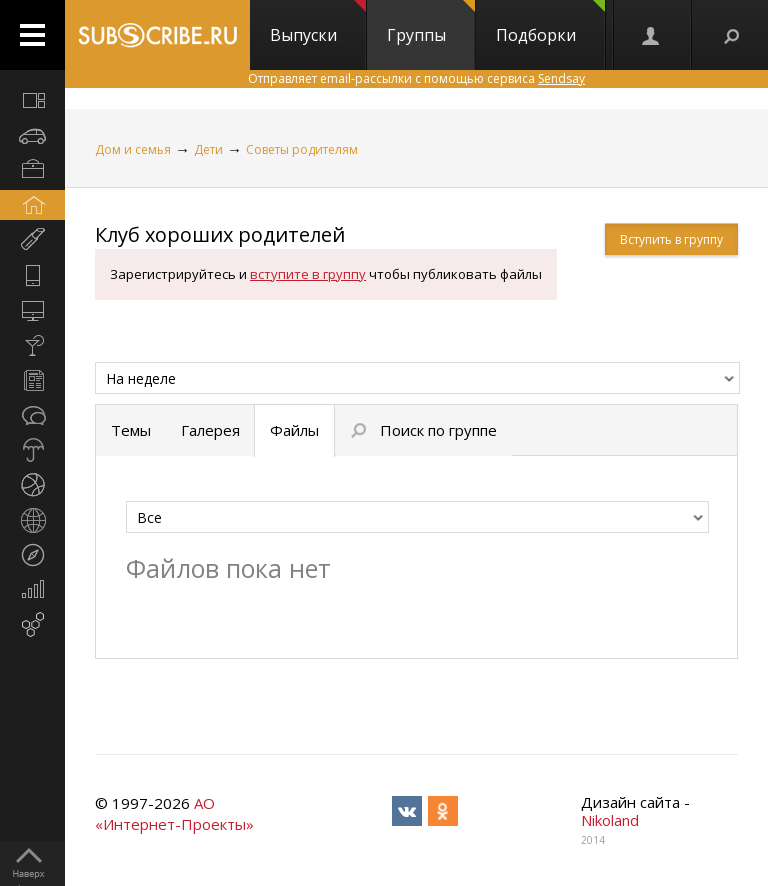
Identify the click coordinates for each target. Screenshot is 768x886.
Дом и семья (133, 149)
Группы (431, 23)
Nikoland (610, 820)
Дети (208, 149)
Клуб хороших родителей (220, 234)
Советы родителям (302, 149)
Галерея (210, 430)
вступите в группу (308, 274)
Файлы (294, 430)
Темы (131, 430)
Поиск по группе (424, 430)
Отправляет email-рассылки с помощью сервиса (416, 78)
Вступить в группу (671, 239)
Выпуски (318, 23)
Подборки (550, 23)
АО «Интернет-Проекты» (174, 813)
